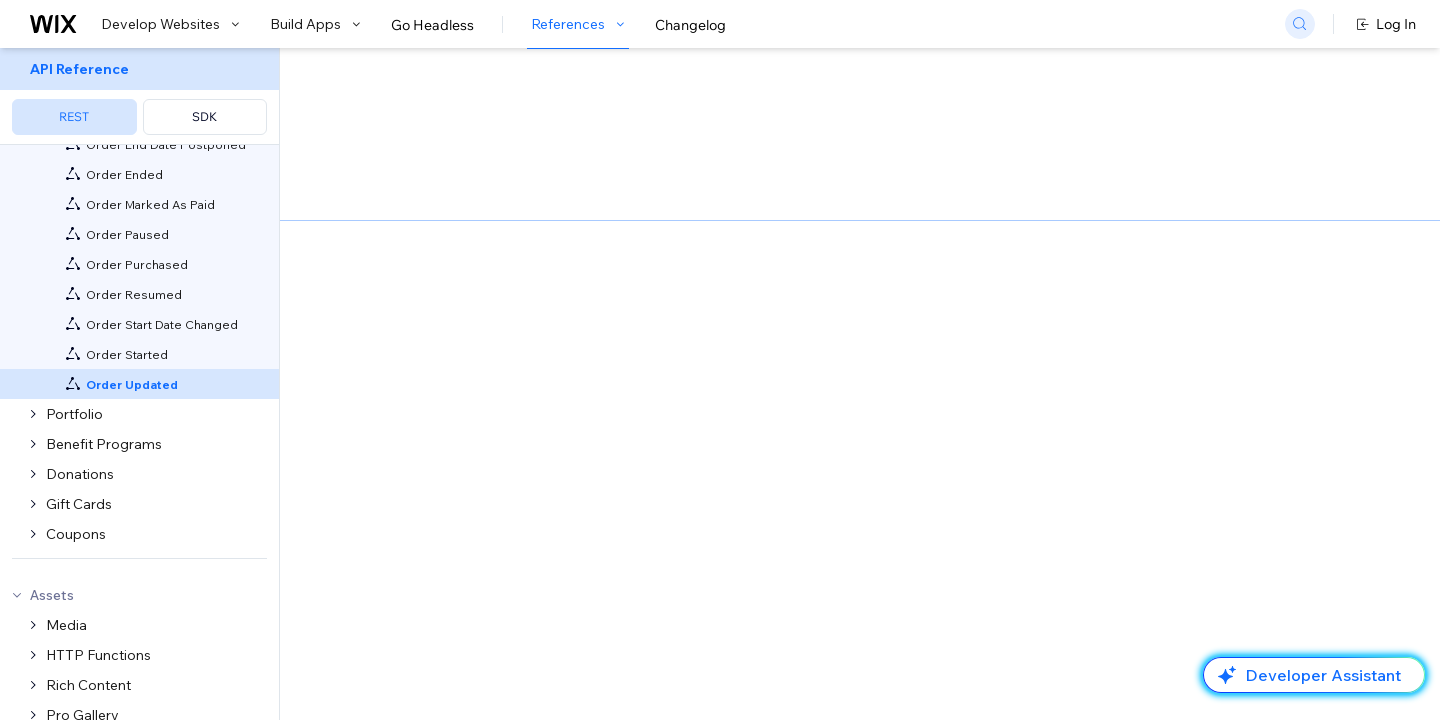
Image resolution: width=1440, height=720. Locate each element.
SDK (204, 116)
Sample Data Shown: (1046, 650)
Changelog (690, 25)
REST (74, 116)
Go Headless (432, 25)
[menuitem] (139, 96)
